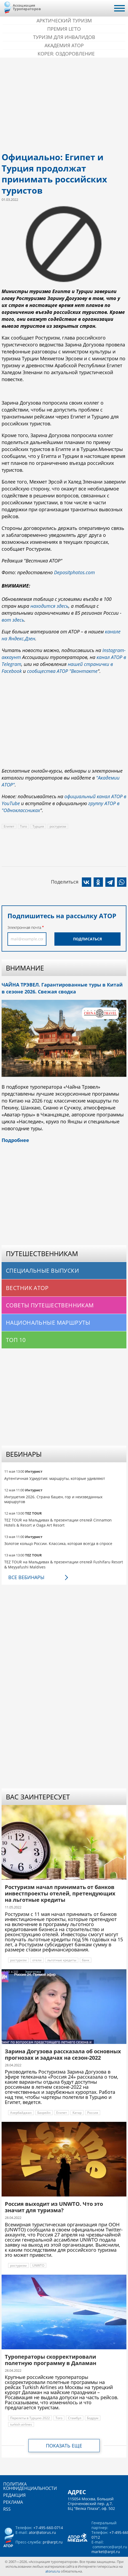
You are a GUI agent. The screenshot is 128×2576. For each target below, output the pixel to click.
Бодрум (92, 2418)
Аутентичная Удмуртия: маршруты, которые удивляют (54, 1478)
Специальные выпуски (42, 1270)
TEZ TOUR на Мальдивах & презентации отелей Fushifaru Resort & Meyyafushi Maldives (63, 1564)
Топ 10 (16, 1340)
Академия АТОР (64, 45)
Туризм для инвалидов (64, 37)
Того (23, 826)
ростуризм (58, 826)
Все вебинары (26, 1577)
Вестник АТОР (27, 1288)
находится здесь (49, 606)
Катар (77, 2112)
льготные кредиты (61, 1960)
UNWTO (38, 2265)
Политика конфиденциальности (30, 2486)
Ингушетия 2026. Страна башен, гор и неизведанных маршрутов (53, 1499)
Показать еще (64, 2445)
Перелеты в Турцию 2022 (30, 2418)
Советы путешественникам (50, 1305)
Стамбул (74, 2418)
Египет (9, 826)
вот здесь (13, 620)
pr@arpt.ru (53, 2542)
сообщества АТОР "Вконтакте (62, 671)
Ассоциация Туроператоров (27, 7)
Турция (38, 826)
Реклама (13, 2502)
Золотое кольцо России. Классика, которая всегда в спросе (58, 1543)
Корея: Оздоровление (66, 53)
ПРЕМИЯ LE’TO (64, 29)
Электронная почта (24, 927)
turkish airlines (21, 2424)
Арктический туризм (64, 20)
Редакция (14, 2495)
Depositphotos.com (74, 572)
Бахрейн (44, 2112)
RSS (7, 2509)
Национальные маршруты (48, 1322)
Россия (92, 2112)
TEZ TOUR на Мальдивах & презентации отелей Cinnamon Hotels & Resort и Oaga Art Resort (58, 1522)
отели (37, 1960)
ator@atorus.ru (42, 2532)
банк (85, 1960)
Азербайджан (21, 2112)
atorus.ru (52, 2571)
